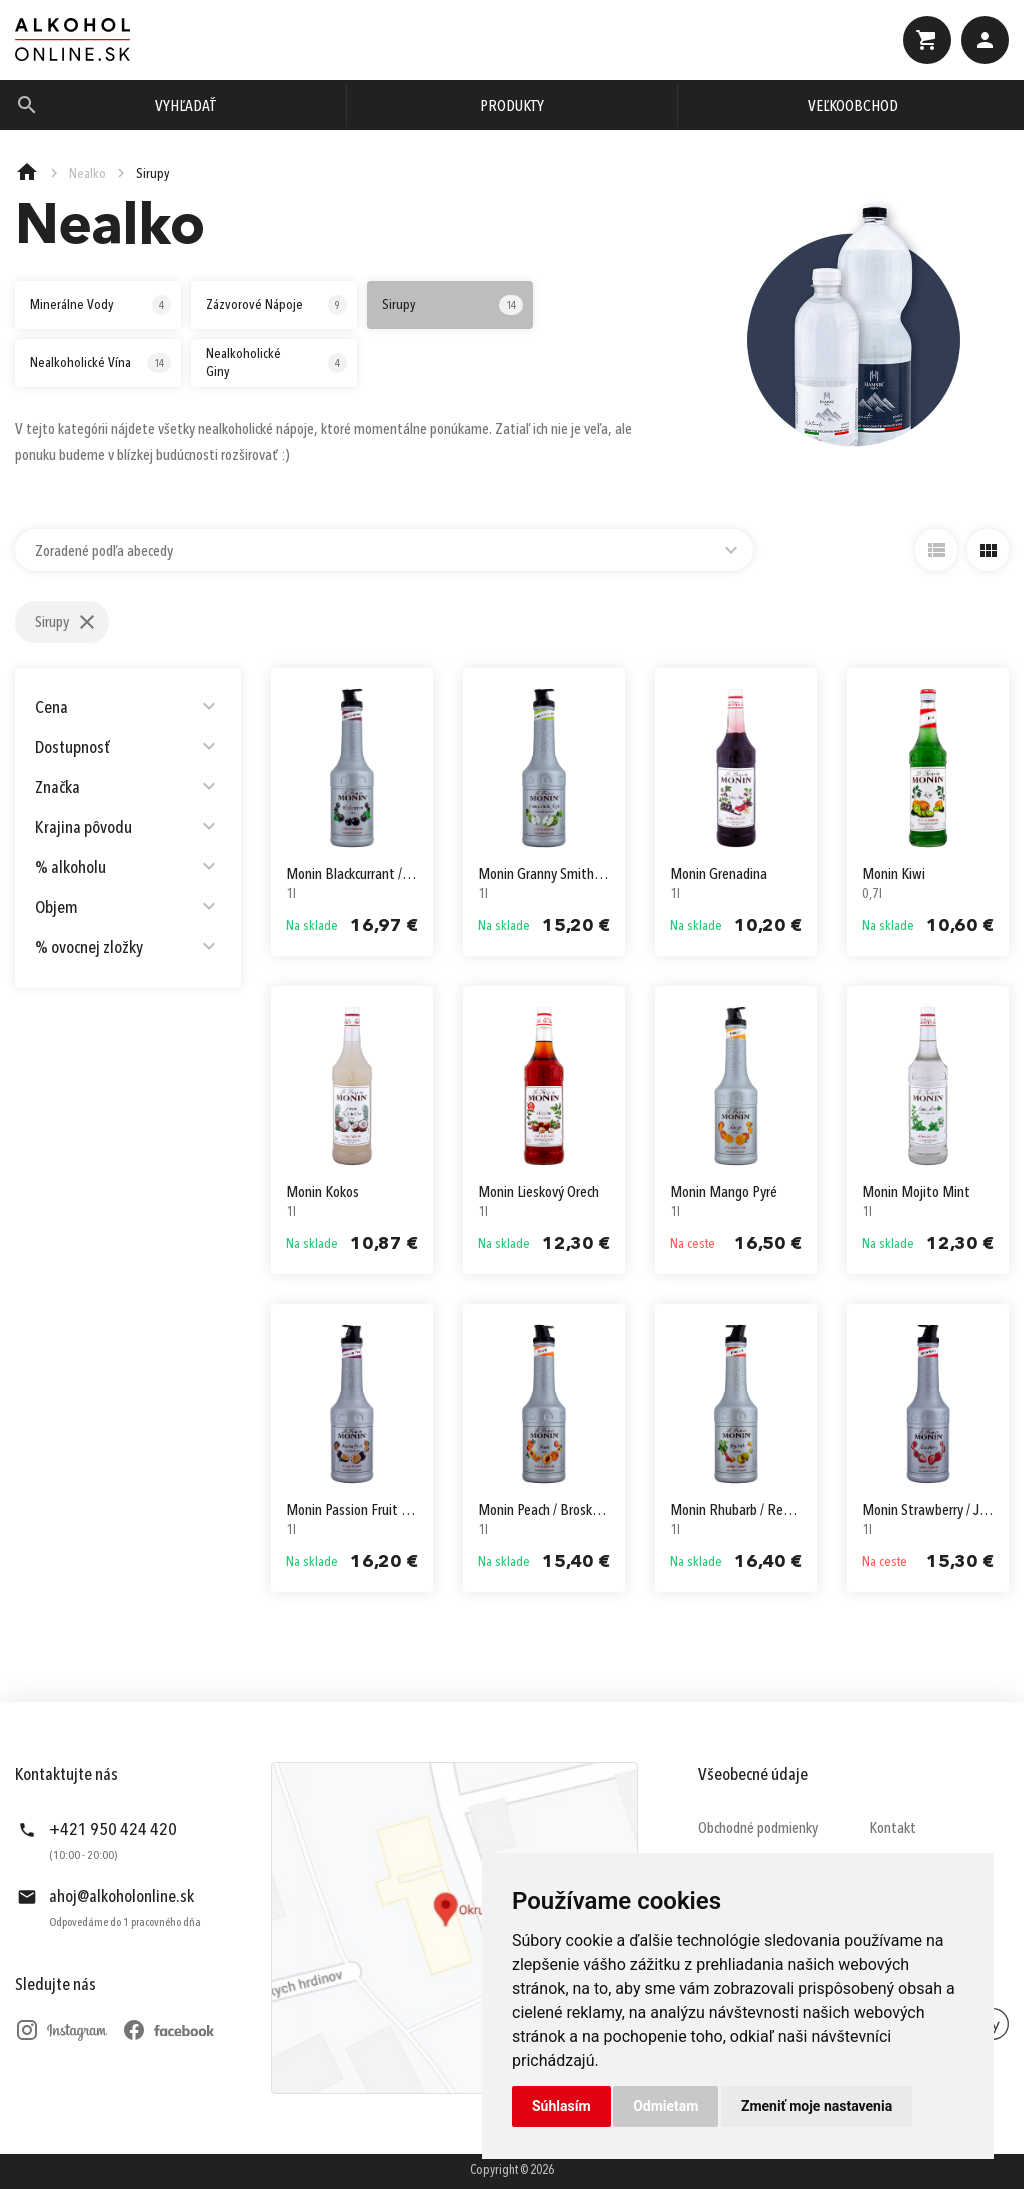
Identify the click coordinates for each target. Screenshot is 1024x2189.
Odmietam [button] (665, 2106)
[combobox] (384, 550)
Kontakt (892, 1829)
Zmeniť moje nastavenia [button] (816, 2106)
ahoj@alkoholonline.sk (121, 1897)
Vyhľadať (185, 107)
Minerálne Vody (100, 305)
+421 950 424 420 (113, 1830)
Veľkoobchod (853, 107)
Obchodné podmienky (758, 1829)
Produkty (512, 107)
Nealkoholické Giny (276, 363)
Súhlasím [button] (561, 2106)
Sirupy (452, 305)
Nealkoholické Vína (100, 363)
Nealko (87, 174)
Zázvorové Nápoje (276, 305)
